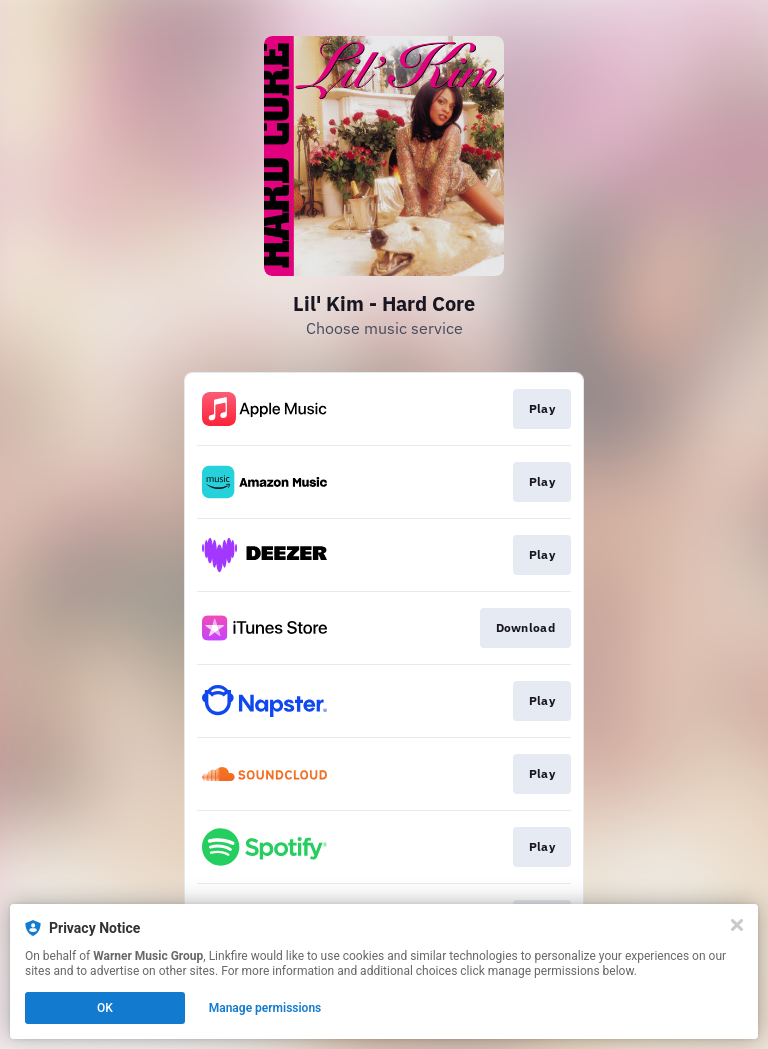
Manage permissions (265, 1008)
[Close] (737, 925)
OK (105, 1008)
